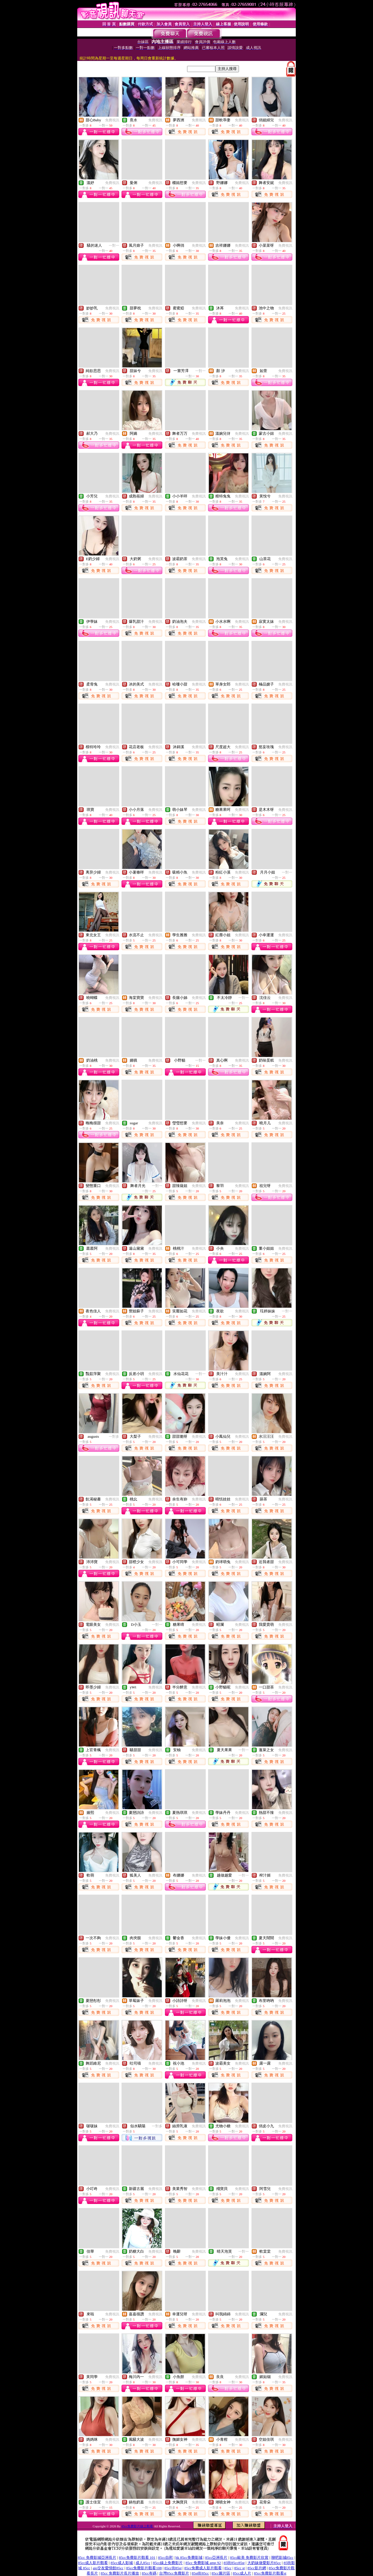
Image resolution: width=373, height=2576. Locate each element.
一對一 (114, 245)
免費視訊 (112, 120)
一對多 (114, 1437)
